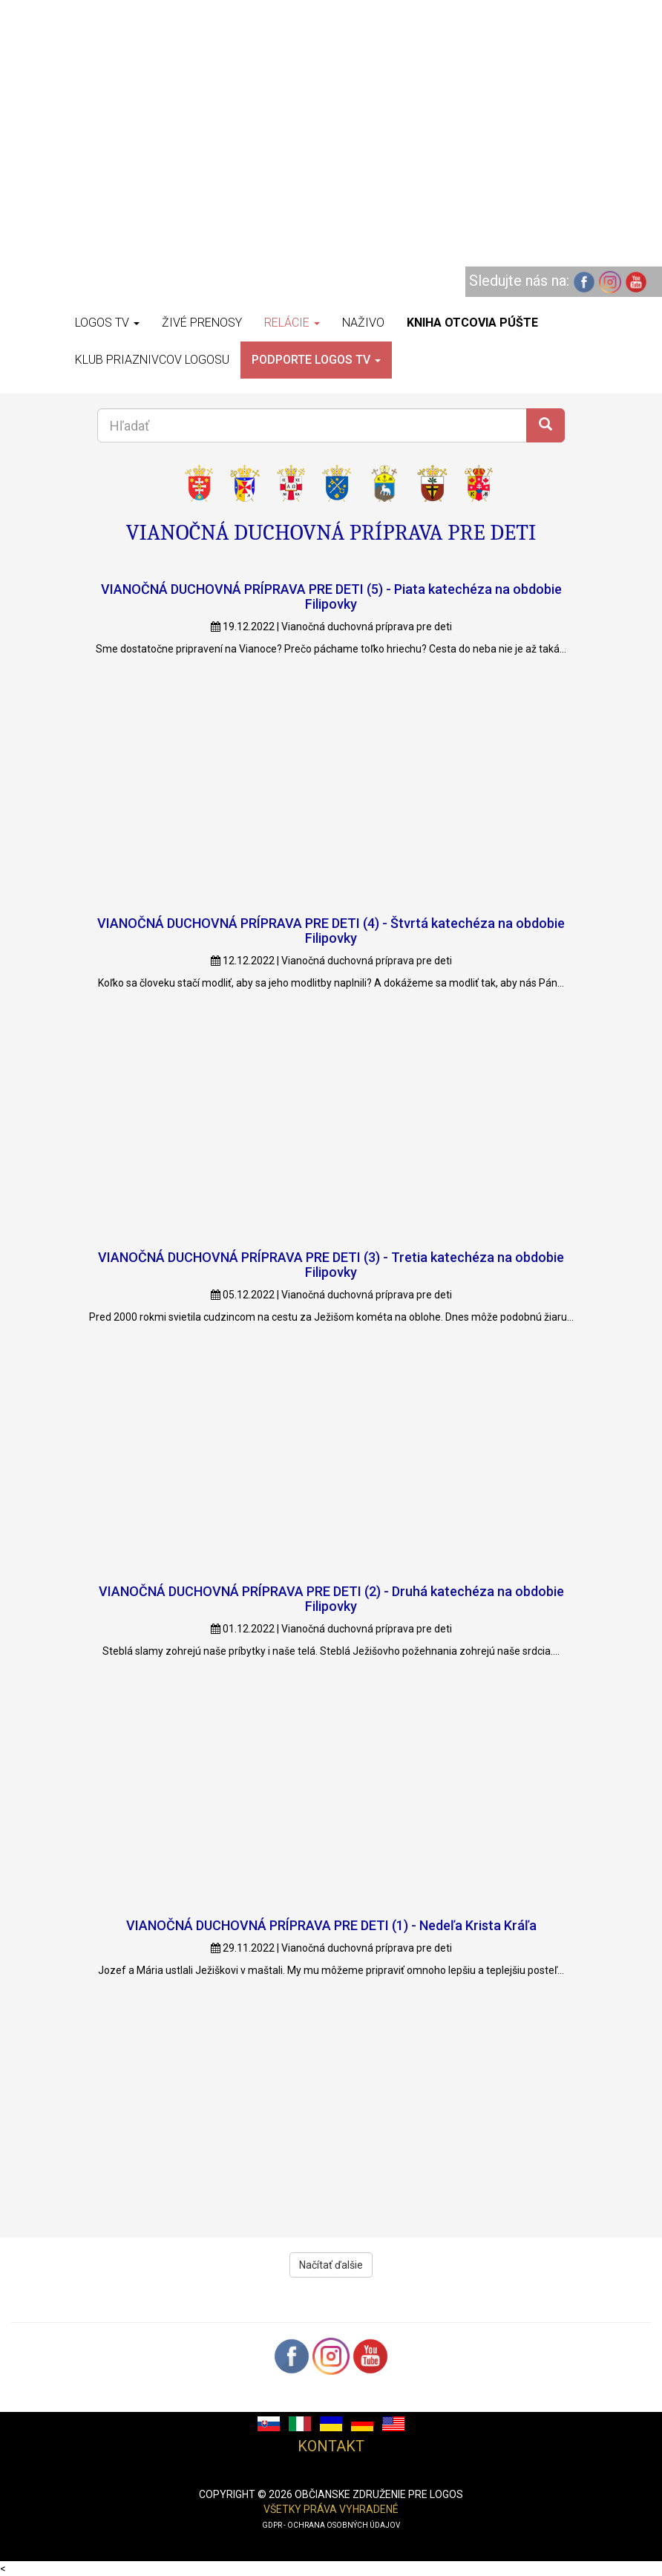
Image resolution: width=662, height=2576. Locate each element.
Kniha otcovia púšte (472, 323)
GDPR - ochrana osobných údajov (331, 2525)
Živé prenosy (202, 323)
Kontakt (331, 2446)
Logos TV (107, 323)
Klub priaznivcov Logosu (152, 360)
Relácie (292, 323)
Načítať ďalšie (331, 2265)
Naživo (363, 323)
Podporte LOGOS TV (316, 360)
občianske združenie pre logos (379, 2494)
